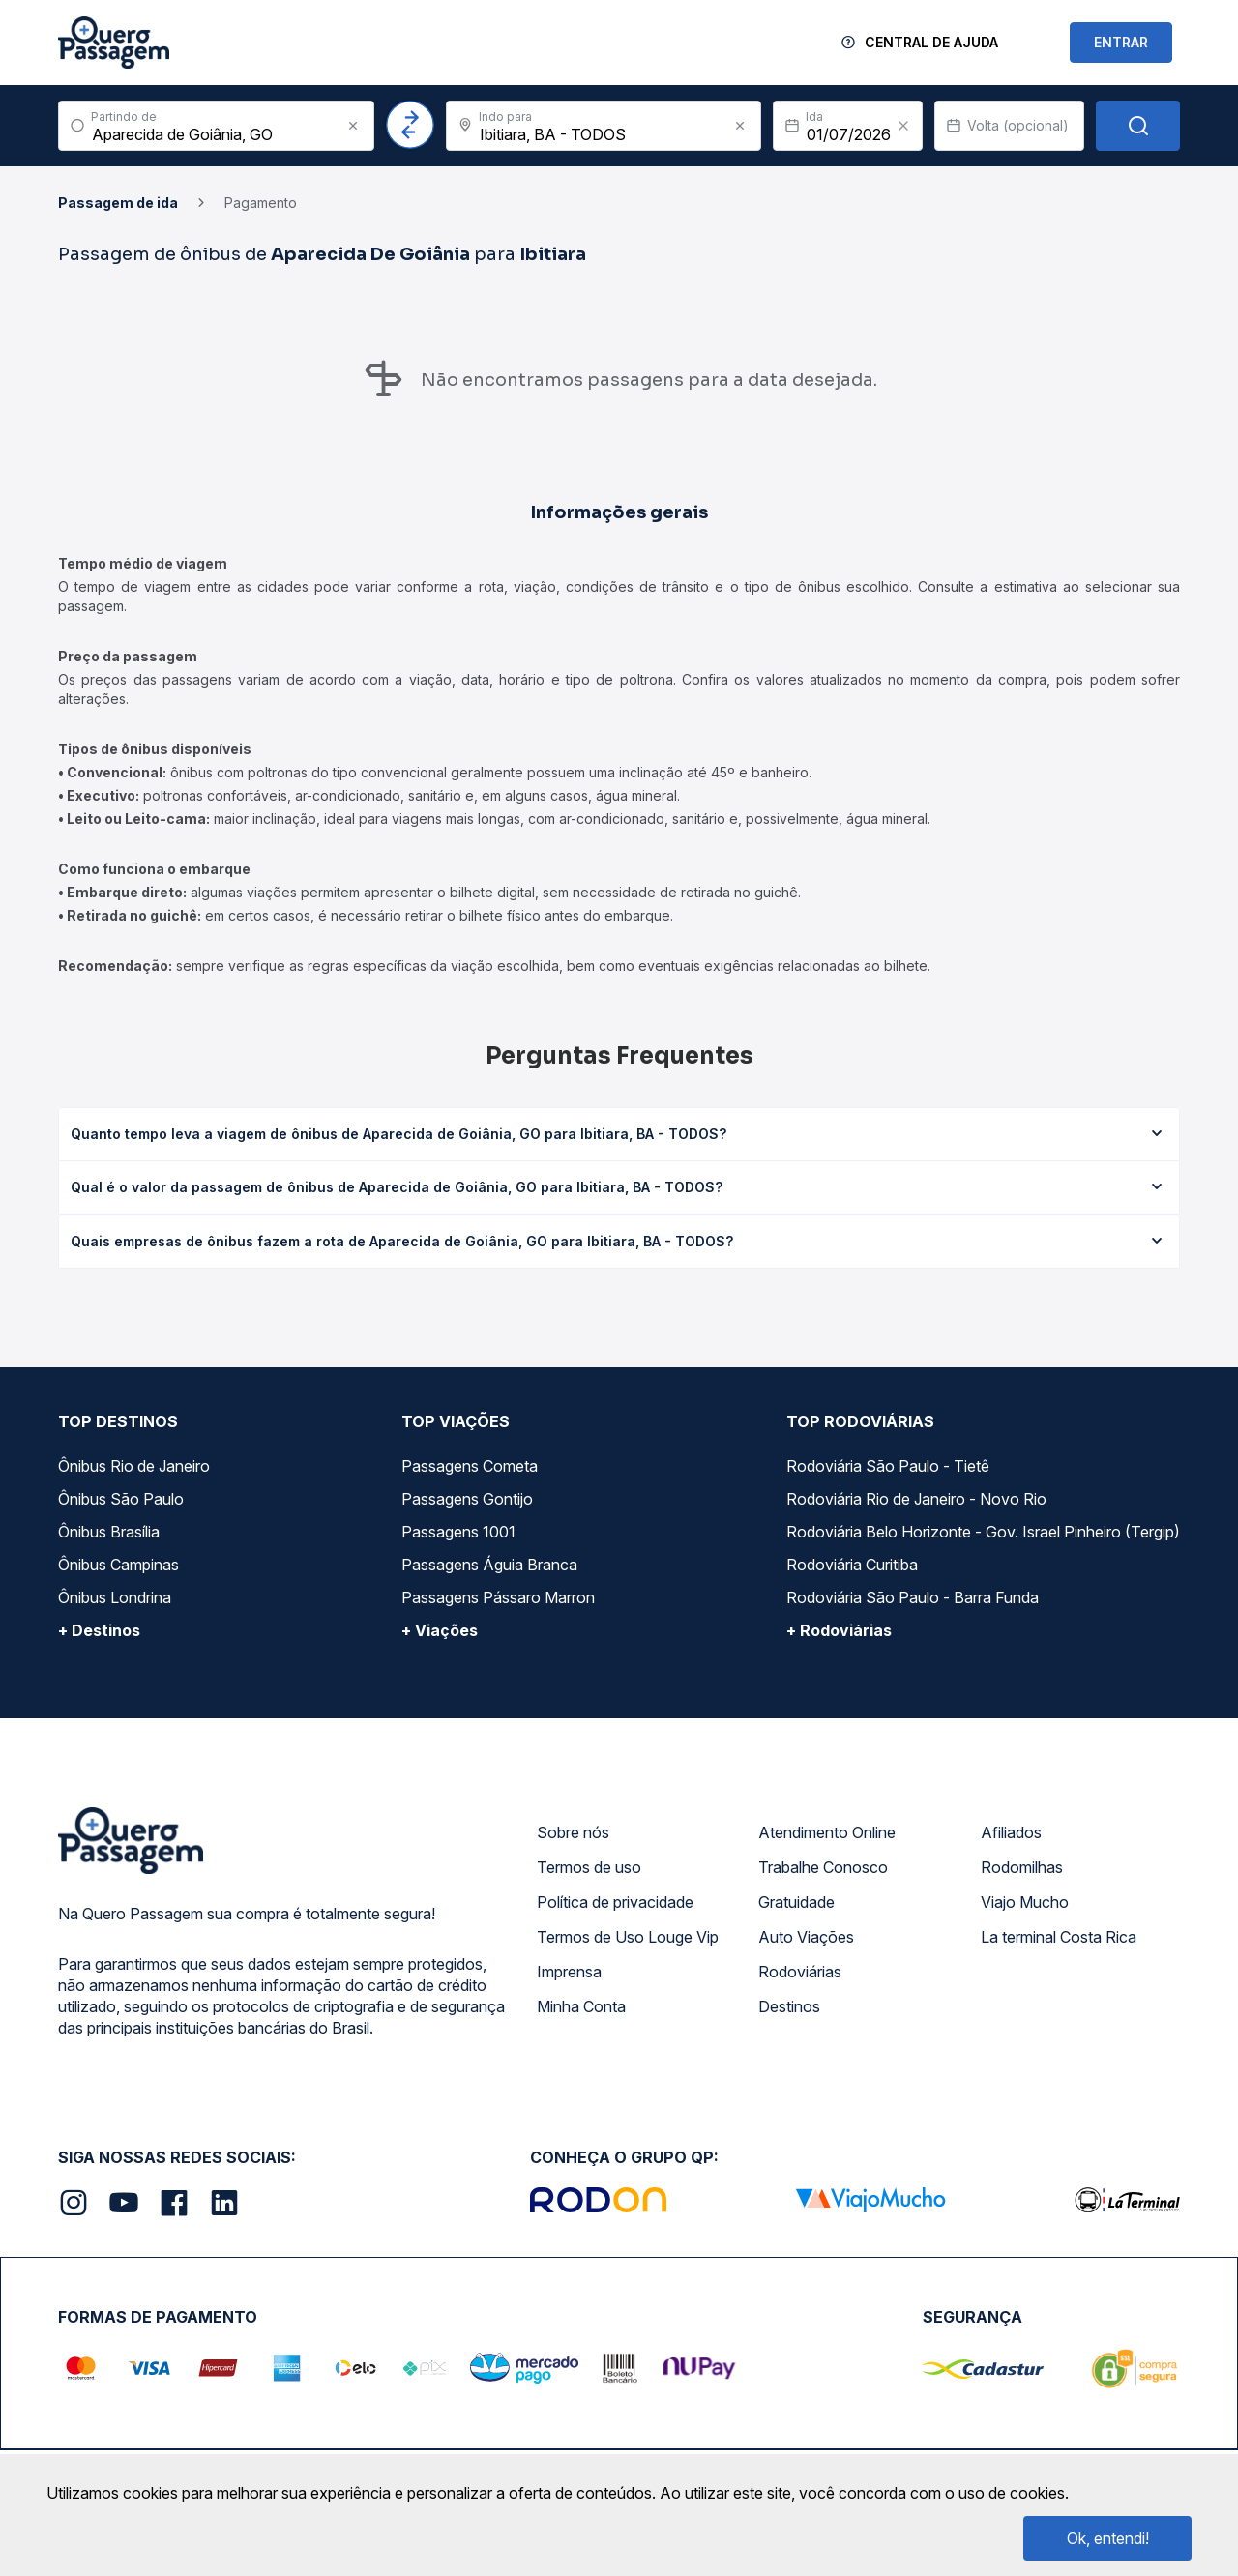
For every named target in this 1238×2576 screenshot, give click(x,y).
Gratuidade (796, 1902)
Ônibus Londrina (114, 1597)
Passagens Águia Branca (489, 1564)
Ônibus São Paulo (121, 1498)
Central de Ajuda (931, 42)
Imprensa (569, 1971)
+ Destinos (99, 1630)
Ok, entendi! (1108, 2538)
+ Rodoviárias (839, 1630)
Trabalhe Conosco (823, 1867)
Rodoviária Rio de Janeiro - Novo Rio (916, 1498)
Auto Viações (806, 1937)
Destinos (789, 2006)
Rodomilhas (1022, 1867)
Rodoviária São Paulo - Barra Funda (912, 1597)
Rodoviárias (799, 1971)
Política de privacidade (615, 1902)
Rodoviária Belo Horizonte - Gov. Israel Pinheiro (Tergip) (983, 1531)
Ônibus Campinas (118, 1564)
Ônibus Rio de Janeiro (134, 1466)
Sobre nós (573, 1832)
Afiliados (1011, 1832)
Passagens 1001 (458, 1531)
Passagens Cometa (469, 1466)
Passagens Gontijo (467, 1498)
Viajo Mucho (1025, 1902)
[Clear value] (903, 125)
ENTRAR (1121, 42)
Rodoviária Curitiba (852, 1564)
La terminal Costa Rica (1058, 1937)
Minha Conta (581, 2006)
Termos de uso (589, 1867)
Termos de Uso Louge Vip (628, 1937)
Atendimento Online (827, 1832)
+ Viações (439, 1630)
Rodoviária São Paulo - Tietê (887, 1466)
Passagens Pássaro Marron (498, 1597)
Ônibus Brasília (109, 1531)
